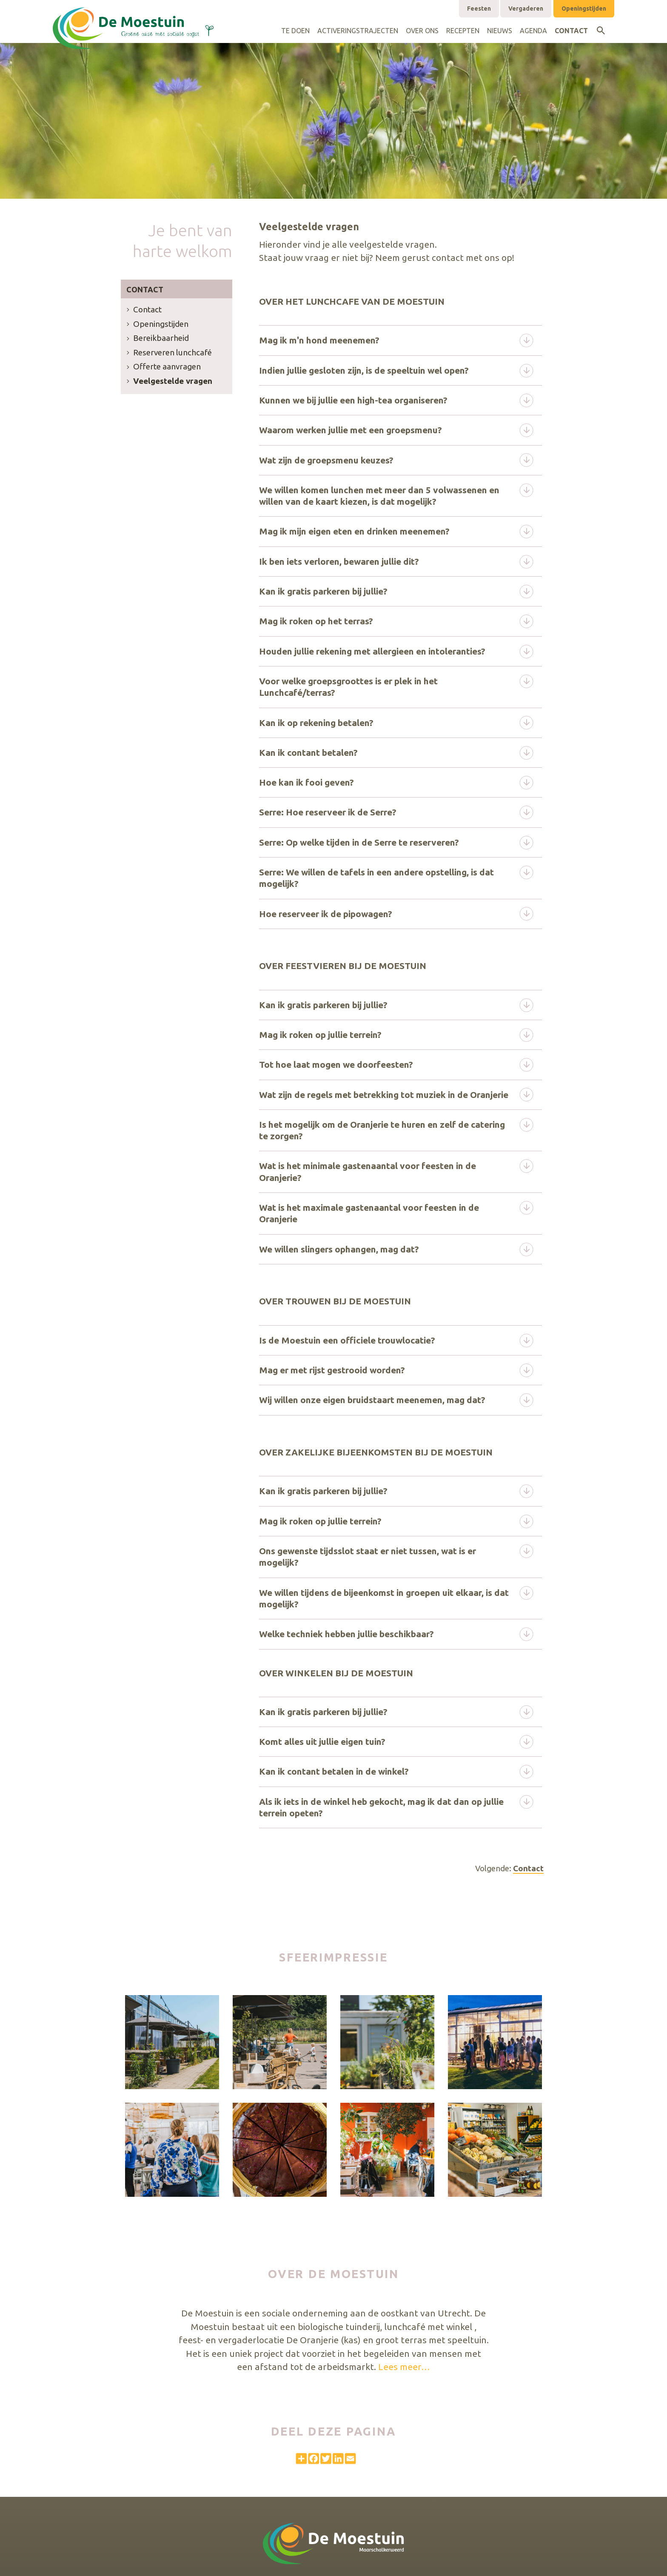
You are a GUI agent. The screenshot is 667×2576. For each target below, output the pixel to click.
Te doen (295, 30)
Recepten (462, 30)
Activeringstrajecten (357, 30)
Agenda (533, 30)
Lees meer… (404, 2367)
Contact (571, 30)
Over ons (422, 30)
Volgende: (509, 1868)
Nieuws (499, 30)
